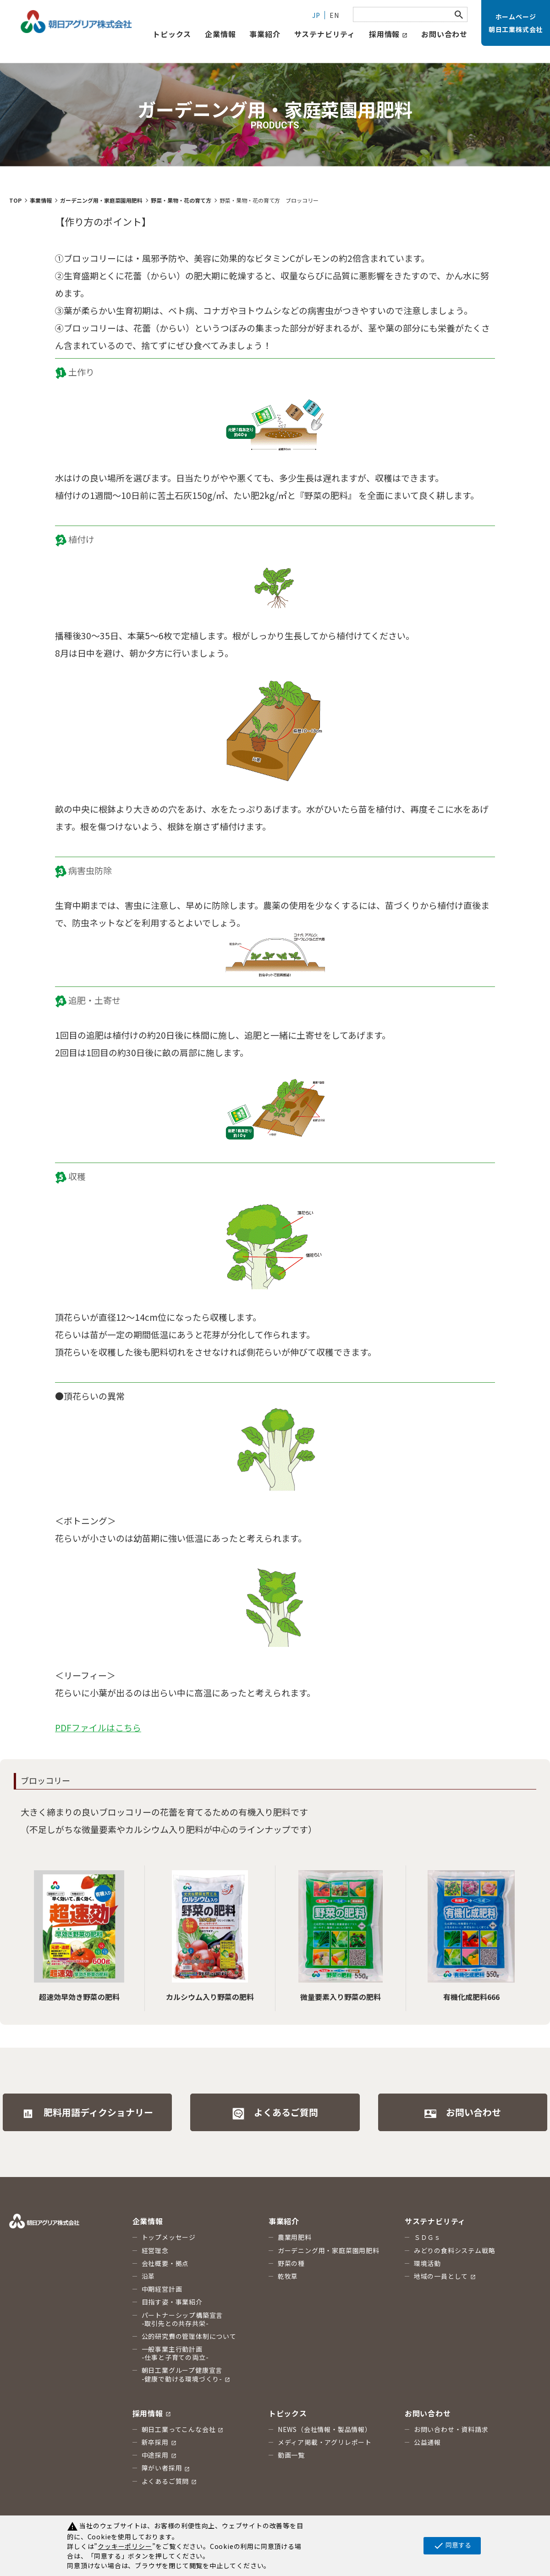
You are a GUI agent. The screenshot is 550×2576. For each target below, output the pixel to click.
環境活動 (427, 2263)
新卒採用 (159, 2442)
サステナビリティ (324, 33)
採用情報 (388, 33)
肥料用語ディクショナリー (87, 2112)
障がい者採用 (166, 2467)
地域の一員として (445, 2276)
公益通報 (427, 2442)
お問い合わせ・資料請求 (451, 2429)
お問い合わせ (444, 33)
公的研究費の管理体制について (189, 2336)
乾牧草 (288, 2276)
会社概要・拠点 (165, 2263)
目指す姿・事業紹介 (172, 2301)
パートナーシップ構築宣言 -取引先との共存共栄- (182, 2319)
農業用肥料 (295, 2237)
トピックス (288, 2413)
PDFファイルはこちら (98, 1727)
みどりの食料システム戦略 (454, 2250)
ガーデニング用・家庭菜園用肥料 (329, 2250)
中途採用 (159, 2455)
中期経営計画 (162, 2288)
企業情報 (220, 33)
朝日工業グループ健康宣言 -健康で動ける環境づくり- (186, 2374)
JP (316, 15)
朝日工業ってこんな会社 (183, 2429)
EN (334, 15)
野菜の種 (291, 2263)
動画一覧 (291, 2455)
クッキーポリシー (125, 2546)
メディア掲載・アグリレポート (325, 2442)
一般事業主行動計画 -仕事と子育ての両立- (175, 2353)
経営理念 (155, 2250)
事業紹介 (264, 33)
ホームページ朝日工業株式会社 (516, 23)
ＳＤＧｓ (427, 2237)
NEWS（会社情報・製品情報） (325, 2429)
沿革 (148, 2276)
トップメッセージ (169, 2237)
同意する (452, 2545)
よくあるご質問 (275, 2112)
